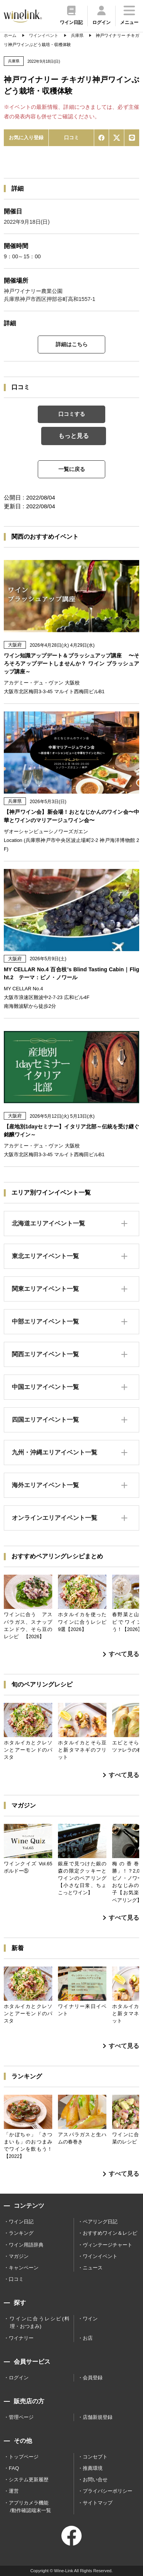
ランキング (21, 2233)
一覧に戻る (71, 469)
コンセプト (95, 2457)
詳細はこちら (72, 344)
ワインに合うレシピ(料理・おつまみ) (39, 2322)
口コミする (71, 414)
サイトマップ (97, 2503)
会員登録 (93, 2377)
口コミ (71, 137)
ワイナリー (21, 2338)
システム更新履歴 (28, 2479)
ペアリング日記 (100, 2221)
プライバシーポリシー (107, 2491)
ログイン (19, 2377)
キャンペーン (24, 2268)
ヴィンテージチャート (107, 2245)
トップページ (24, 2457)
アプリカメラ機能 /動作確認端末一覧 (30, 2506)
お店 (88, 2338)
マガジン (19, 2256)
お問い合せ (95, 2479)
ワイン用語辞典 (26, 2245)
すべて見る (121, 1654)
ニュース (93, 2268)
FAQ (14, 2468)
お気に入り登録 (26, 137)
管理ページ (21, 2417)
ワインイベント (100, 2256)
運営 (14, 2491)
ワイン (90, 2318)
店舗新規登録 (97, 2417)
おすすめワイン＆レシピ (110, 2233)
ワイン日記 (21, 2221)
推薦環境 (93, 2468)
